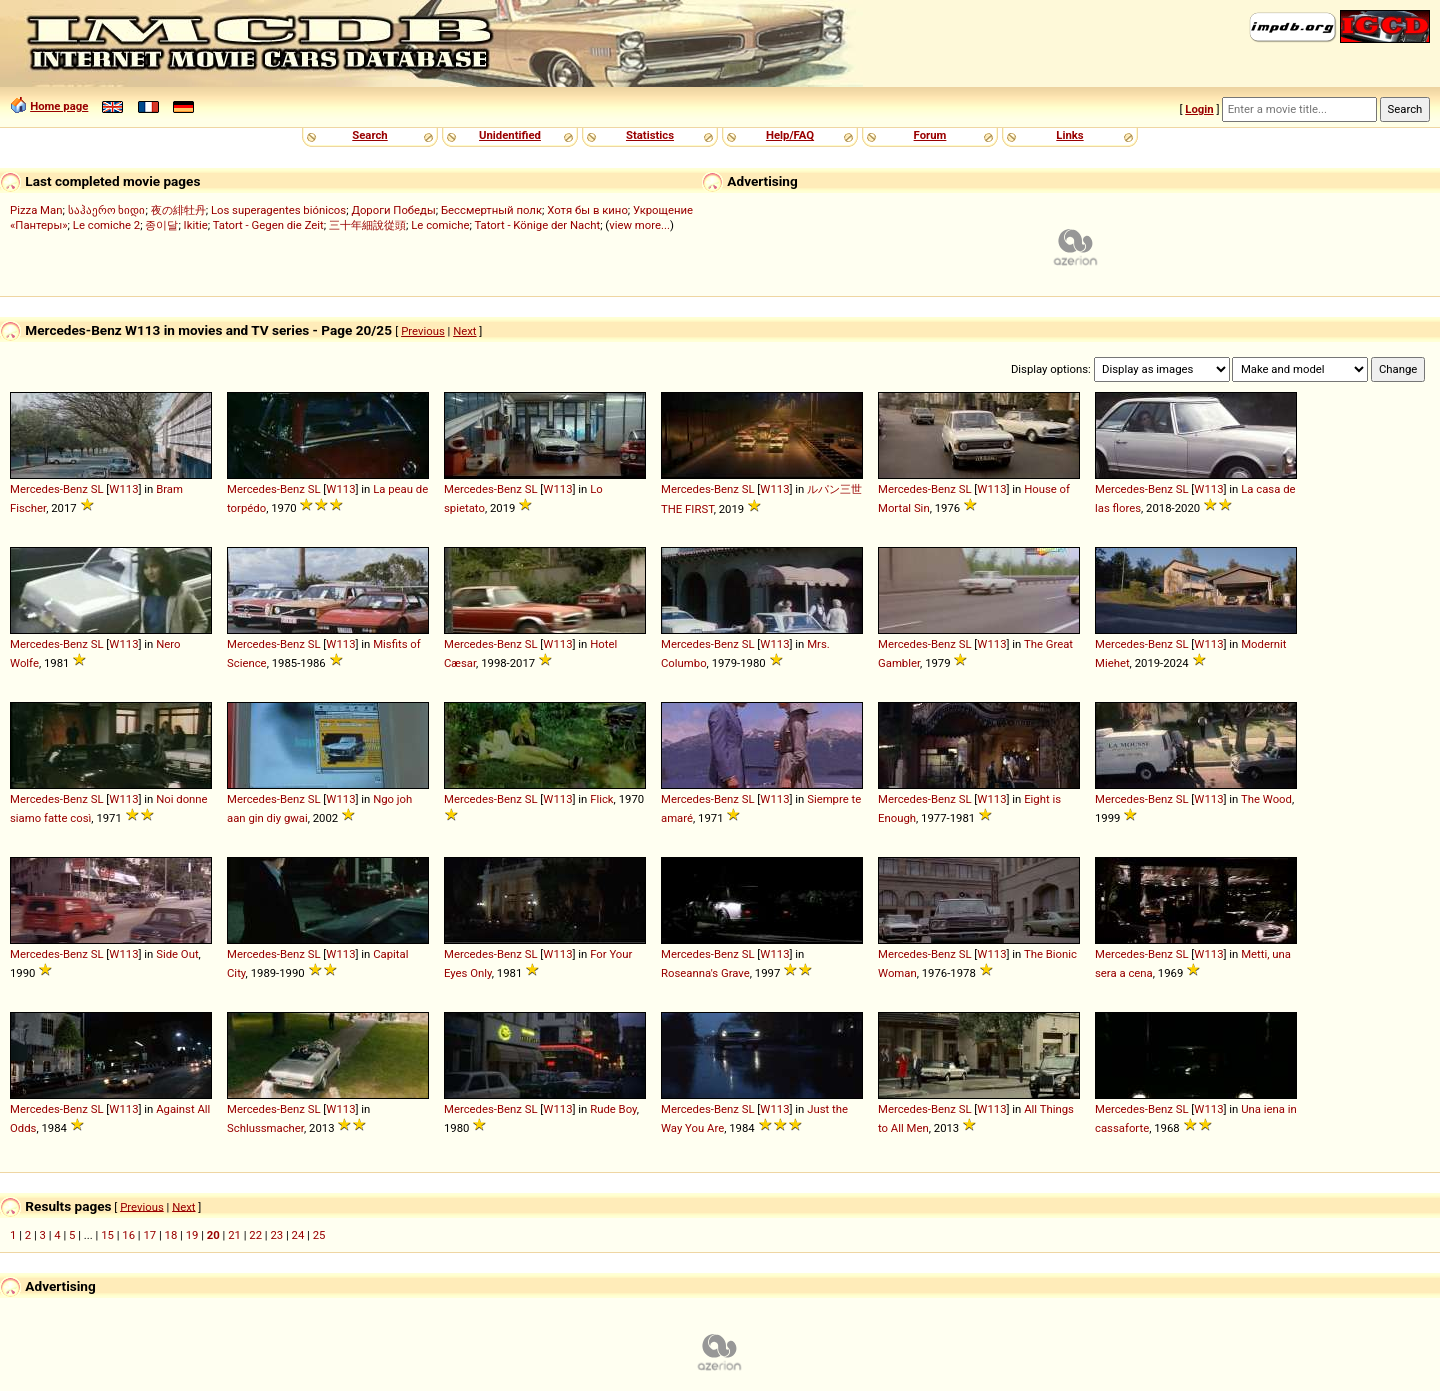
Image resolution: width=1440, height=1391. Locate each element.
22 (255, 1235)
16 (128, 1235)
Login (1199, 109)
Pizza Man (36, 210)
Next (464, 331)
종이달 (161, 225)
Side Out (177, 954)
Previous (423, 331)
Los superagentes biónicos (278, 210)
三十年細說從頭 (367, 225)
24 (298, 1235)
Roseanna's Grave (705, 973)
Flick (601, 799)
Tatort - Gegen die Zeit (268, 225)
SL (97, 489)
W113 (123, 489)
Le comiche (440, 225)
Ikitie (196, 225)
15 (107, 1235)
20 (213, 1235)
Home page (59, 106)
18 (171, 1235)
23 (276, 1235)
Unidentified (510, 135)
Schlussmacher (265, 1128)
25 (319, 1235)
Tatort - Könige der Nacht (537, 225)
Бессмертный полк (491, 210)
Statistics (650, 135)
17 (149, 1235)
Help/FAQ (790, 135)
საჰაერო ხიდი (107, 210)
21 (234, 1235)
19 (192, 1235)
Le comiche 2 (106, 225)
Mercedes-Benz (49, 489)
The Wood (1266, 799)
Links (1069, 135)
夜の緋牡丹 (178, 210)
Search (369, 135)
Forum (930, 135)
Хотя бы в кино (587, 210)
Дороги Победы (393, 210)
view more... (639, 225)
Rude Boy (613, 1109)
